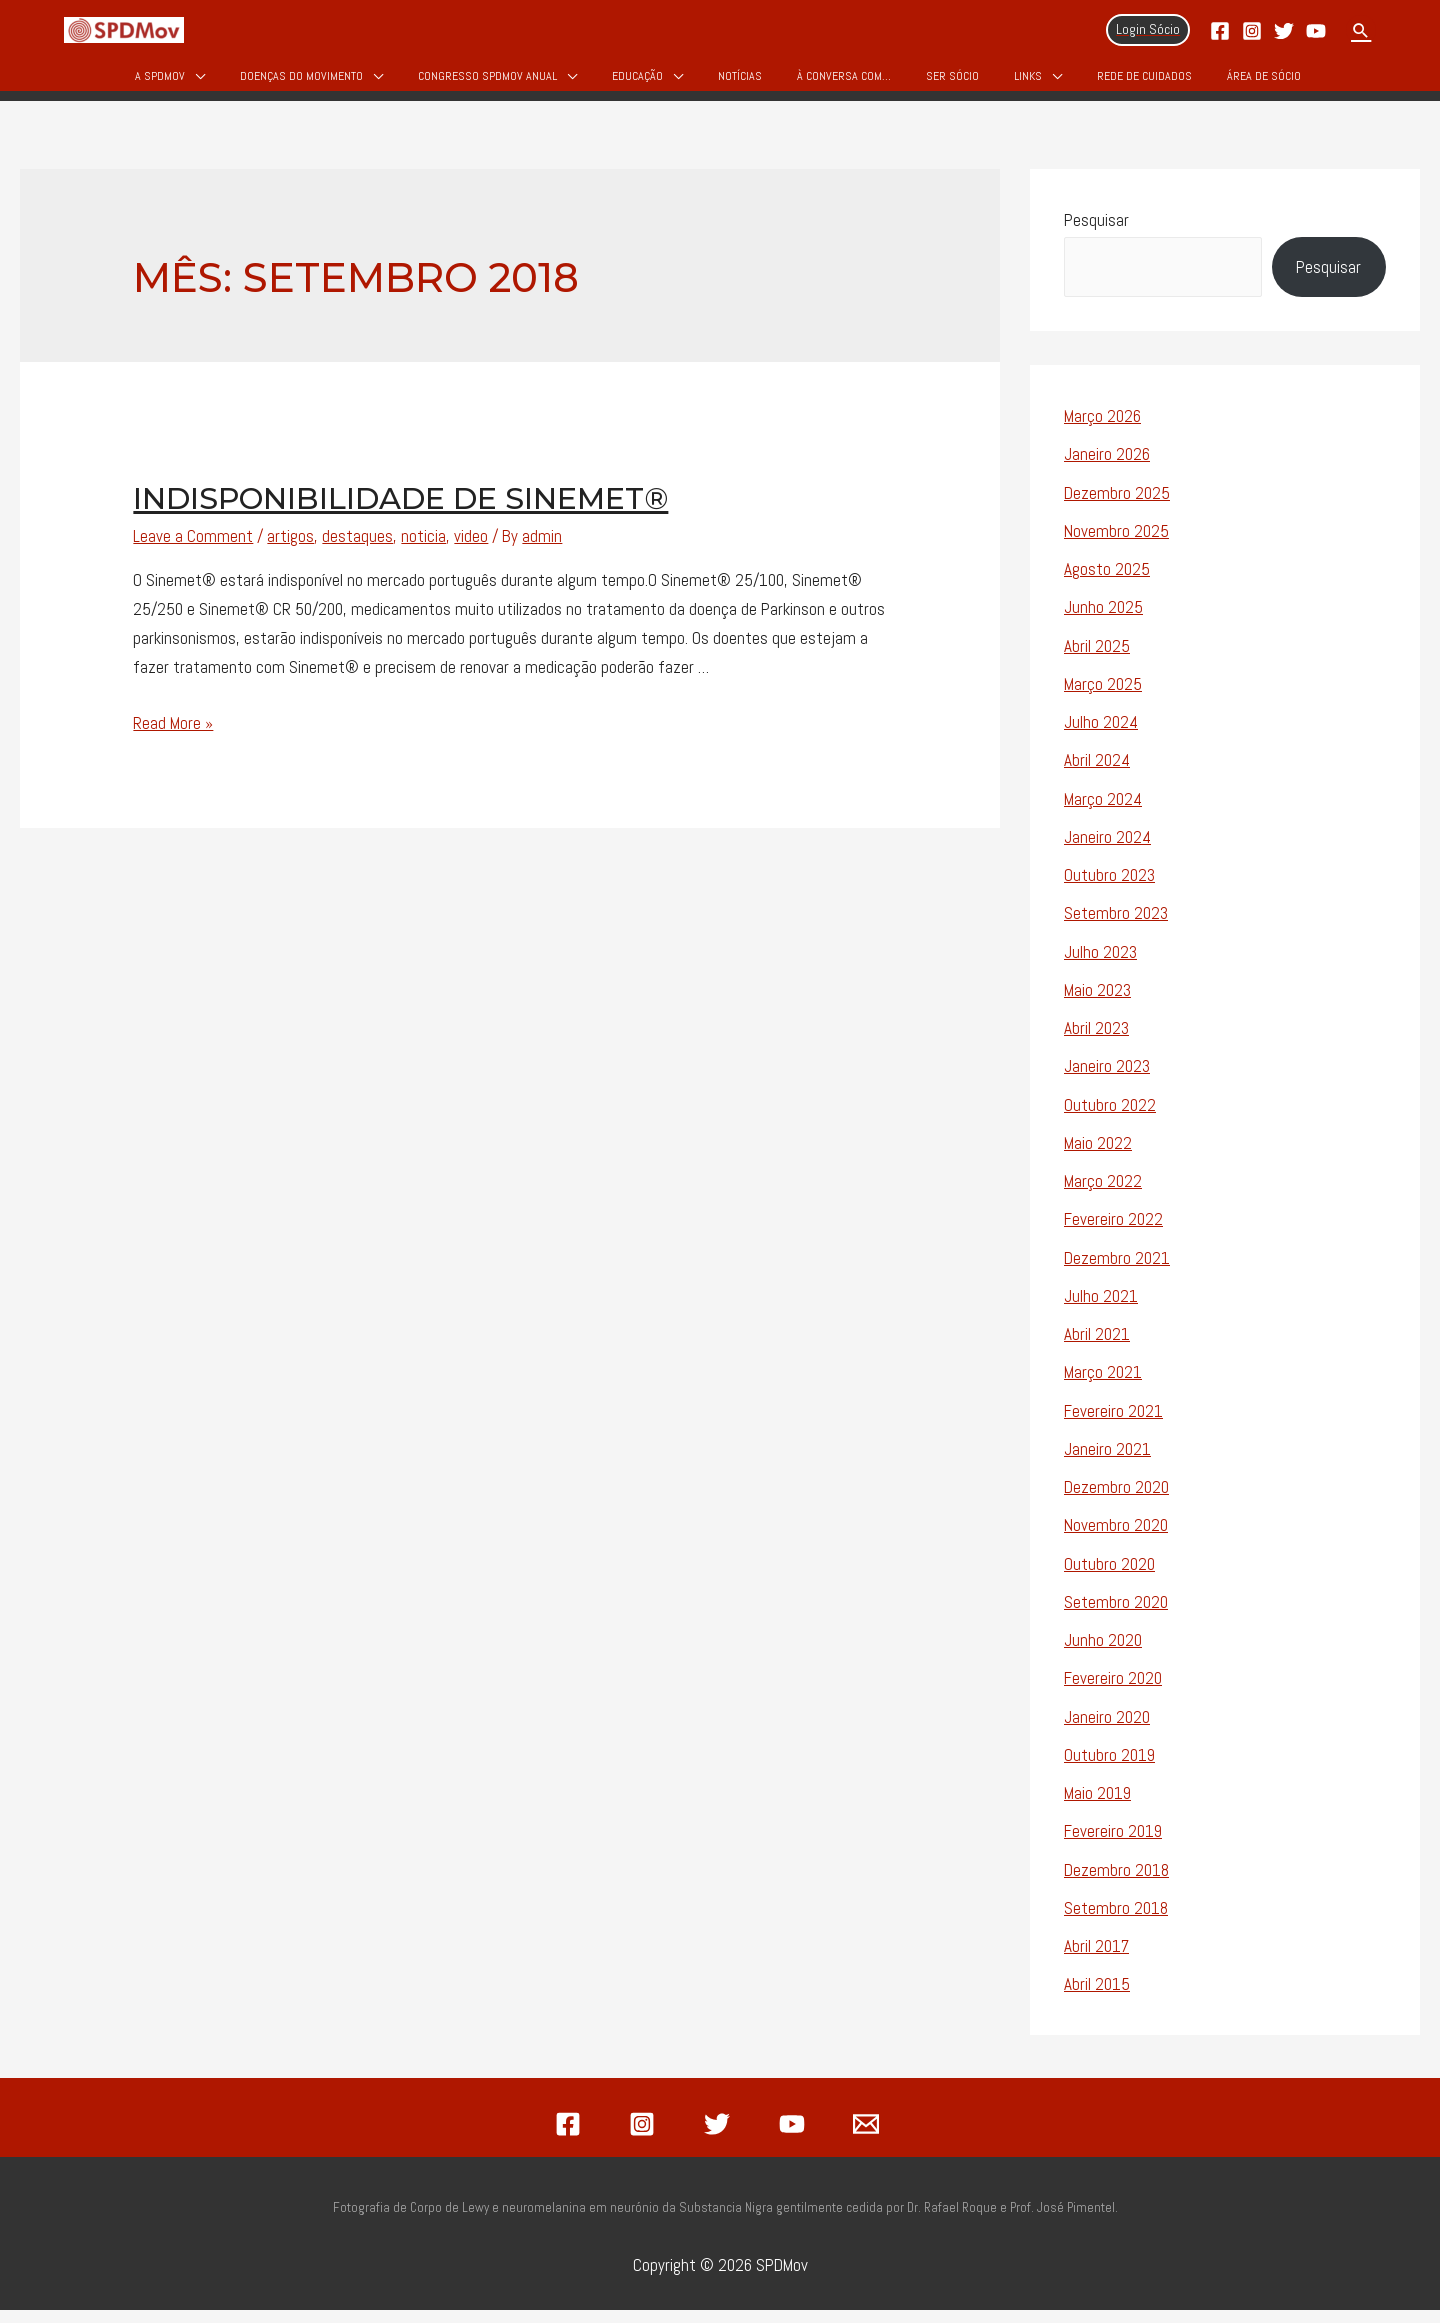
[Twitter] (1284, 31)
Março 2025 (1103, 697)
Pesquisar (1096, 233)
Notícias (740, 82)
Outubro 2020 (1109, 1577)
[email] (869, 2137)
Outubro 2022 (1110, 1118)
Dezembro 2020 (1116, 1501)
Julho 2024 (1101, 736)
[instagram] (646, 2137)
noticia (423, 550)
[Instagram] (1252, 31)
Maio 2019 (1097, 1807)
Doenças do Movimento (301, 82)
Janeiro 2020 (1107, 1730)
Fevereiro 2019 (1113, 1845)
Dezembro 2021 (1117, 1271)
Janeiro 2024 (1107, 850)
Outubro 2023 (1109, 889)
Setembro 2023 (1116, 927)
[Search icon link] (1361, 30)
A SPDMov (160, 82)
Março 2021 (1103, 1386)
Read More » (173, 736)
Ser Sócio (952, 82)
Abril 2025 (1097, 659)
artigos (290, 550)
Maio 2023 (1097, 1003)
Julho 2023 (1100, 965)
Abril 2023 (1096, 1042)
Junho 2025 (1103, 621)
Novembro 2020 (1116, 1539)
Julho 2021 (1101, 1309)
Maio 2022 (1098, 1156)
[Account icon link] (1148, 30)
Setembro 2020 (1116, 1615)
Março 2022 (1103, 1195)
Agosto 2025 (1107, 583)
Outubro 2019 (1109, 1768)
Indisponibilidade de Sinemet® (400, 512)
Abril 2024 (1097, 774)
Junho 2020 (1103, 1654)
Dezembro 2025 (1117, 506)
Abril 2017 (1096, 1960)
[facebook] (571, 2137)
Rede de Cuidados (1144, 82)
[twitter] (720, 2137)
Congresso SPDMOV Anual (487, 82)
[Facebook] (1220, 31)
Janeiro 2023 (1107, 1080)
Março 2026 (1102, 430)
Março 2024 (1103, 812)
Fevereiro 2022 (1113, 1233)
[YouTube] (1316, 31)
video (471, 550)
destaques (357, 550)
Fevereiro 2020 (1113, 1692)
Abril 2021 (1097, 1348)
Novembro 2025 (1116, 544)
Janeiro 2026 (1107, 468)
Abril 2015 (1097, 1998)
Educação (637, 82)
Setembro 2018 (1116, 1921)
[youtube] (795, 2137)
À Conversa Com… (844, 82)
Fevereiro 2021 (1113, 1424)
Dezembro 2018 (1116, 1883)
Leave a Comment (193, 550)
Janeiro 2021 (1107, 1462)
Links (1028, 82)
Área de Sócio (1264, 82)
